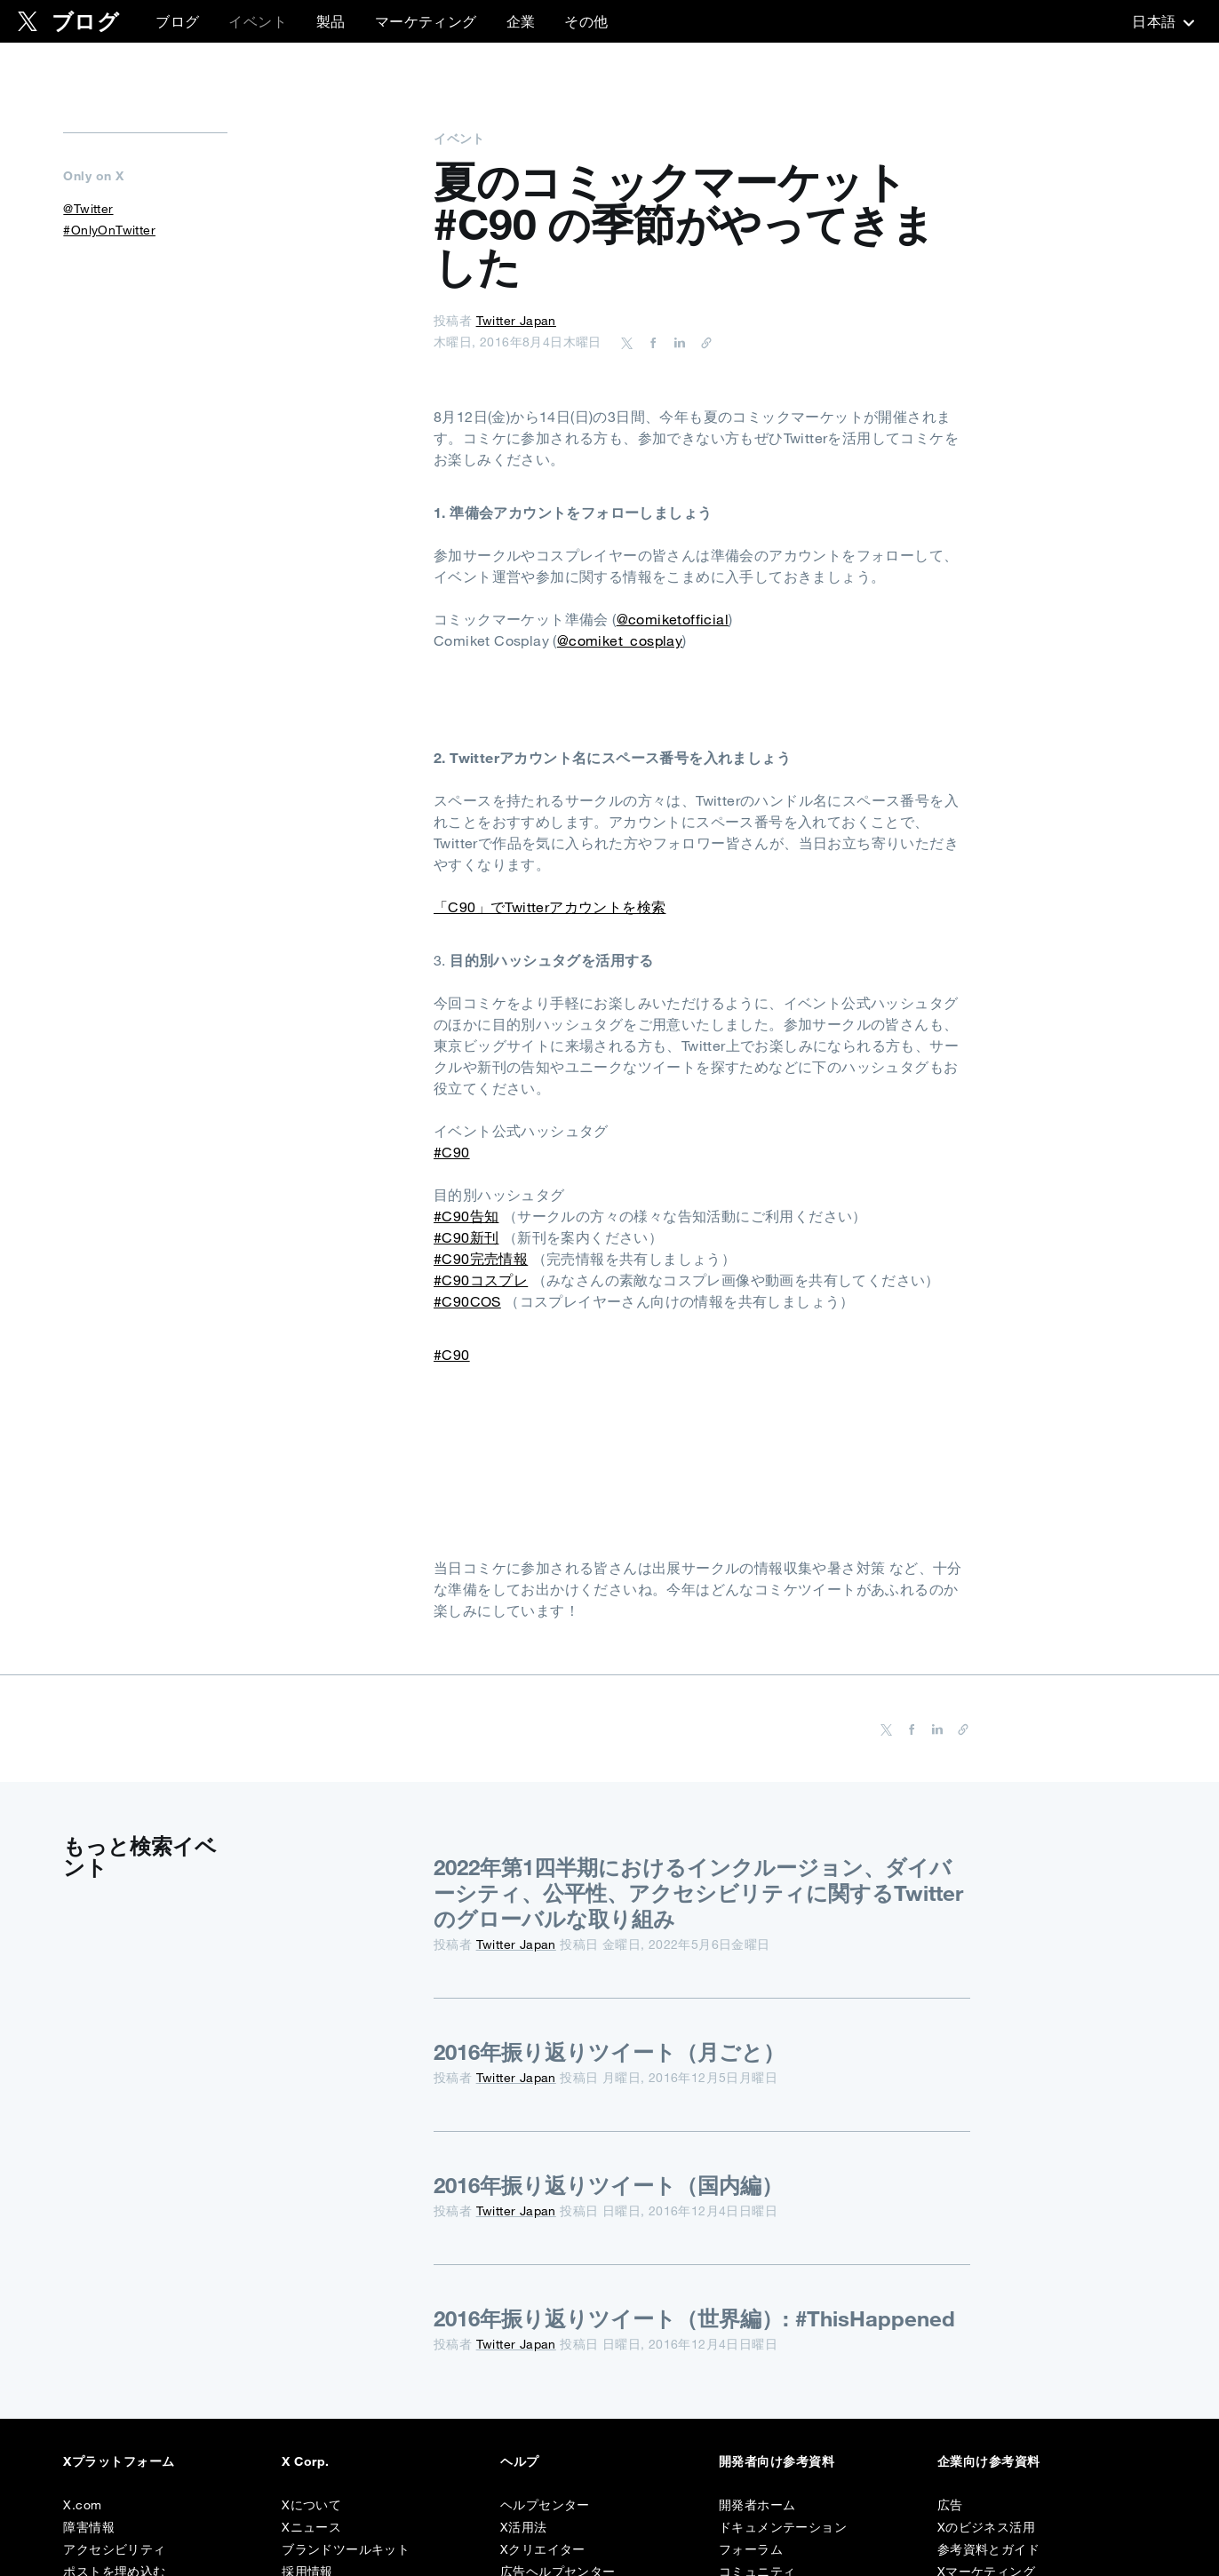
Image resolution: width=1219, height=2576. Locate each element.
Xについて (311, 2505)
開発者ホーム (757, 2505)
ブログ (177, 21)
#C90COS (467, 1301)
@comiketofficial (673, 619)
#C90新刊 (466, 1237)
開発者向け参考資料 (776, 2461)
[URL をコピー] (701, 342)
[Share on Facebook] (650, 342)
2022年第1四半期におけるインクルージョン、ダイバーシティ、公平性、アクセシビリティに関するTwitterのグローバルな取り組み (698, 1893)
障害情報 (89, 2527)
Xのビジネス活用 (986, 2527)
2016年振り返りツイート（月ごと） (609, 2052)
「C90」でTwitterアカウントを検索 (549, 907)
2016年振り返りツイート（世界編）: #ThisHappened (694, 2318)
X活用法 (523, 2527)
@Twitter (88, 209)
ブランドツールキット (346, 2549)
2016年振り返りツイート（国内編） (608, 2185)
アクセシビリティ (114, 2549)
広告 (950, 2505)
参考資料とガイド (988, 2549)
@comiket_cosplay (619, 640)
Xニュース (311, 2527)
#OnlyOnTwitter (109, 230)
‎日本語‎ (1161, 21)
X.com (82, 2505)
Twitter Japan (516, 321)
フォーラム (751, 2549)
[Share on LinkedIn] (677, 342)
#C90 (452, 1152)
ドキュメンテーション (783, 2527)
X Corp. (305, 2461)
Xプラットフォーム (118, 2461)
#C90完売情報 (481, 1259)
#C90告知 (466, 1216)
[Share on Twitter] (627, 342)
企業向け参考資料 (988, 2461)
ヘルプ (519, 2461)
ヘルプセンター (545, 2505)
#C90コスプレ (481, 1280)
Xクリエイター (543, 2549)
